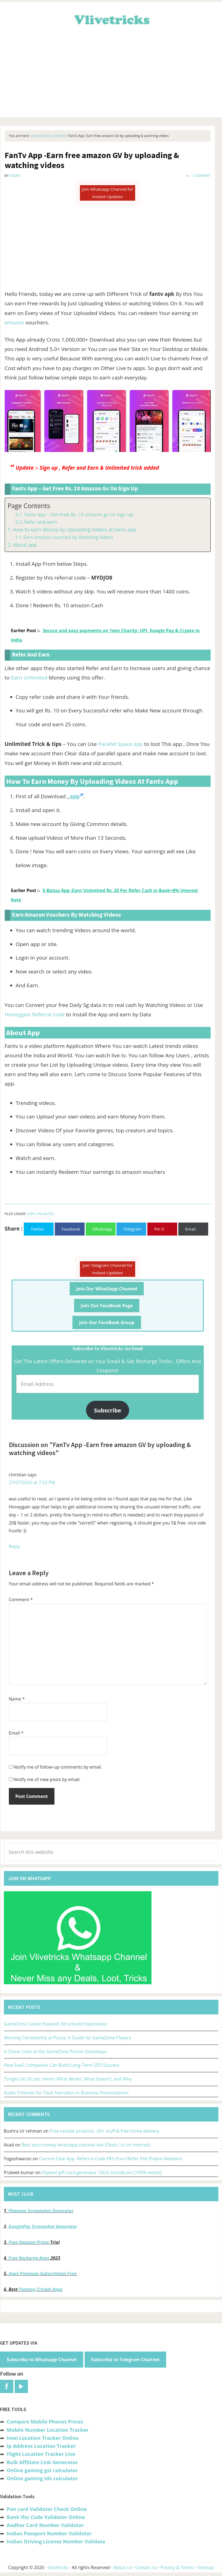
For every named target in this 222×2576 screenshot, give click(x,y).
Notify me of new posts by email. (47, 1779)
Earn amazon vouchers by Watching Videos (68, 537)
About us (122, 2567)
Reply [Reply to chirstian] (14, 1546)
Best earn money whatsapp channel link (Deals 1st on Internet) (86, 2145)
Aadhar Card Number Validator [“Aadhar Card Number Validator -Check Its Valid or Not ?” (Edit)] (45, 2525)
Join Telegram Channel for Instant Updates (108, 1268)
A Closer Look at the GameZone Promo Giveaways (55, 2051)
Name (17, 1699)
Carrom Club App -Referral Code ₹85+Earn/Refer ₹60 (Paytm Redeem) (110, 2159)
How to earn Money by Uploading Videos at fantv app (74, 529)
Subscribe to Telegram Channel (125, 2360)
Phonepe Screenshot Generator (40, 2211)
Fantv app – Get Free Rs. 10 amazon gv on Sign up (78, 514)
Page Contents (29, 506)
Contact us (146, 2567)
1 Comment (201, 175)
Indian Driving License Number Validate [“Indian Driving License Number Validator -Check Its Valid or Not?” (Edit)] (56, 2541)
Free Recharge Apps (28, 2258)
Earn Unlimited (29, 677)
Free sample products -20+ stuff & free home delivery (104, 2131)
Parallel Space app (120, 744)
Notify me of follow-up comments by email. (58, 1767)
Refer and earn (40, 522)
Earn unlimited (40, 1213)
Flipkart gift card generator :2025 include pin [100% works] (102, 2172)
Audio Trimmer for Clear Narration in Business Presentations (66, 2093)
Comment (21, 1599)
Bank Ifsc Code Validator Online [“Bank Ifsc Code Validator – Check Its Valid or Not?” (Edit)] (46, 2517)
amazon (14, 322)
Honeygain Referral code (35, 1014)
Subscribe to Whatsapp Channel (42, 2360)
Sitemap (205, 2567)
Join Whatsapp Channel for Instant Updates (107, 192)
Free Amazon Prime (29, 2242)
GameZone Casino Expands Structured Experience (55, 2024)
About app (25, 544)
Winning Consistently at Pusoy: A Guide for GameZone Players (67, 2038)
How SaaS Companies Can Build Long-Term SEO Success (61, 2065)
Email (16, 1733)
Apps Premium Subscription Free (43, 2273)
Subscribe (107, 1410)
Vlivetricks (111, 19)
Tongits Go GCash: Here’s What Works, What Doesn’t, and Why (68, 2079)
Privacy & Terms (177, 2567)
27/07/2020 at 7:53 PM (32, 1482)
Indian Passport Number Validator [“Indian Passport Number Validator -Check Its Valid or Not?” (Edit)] (49, 2533)
